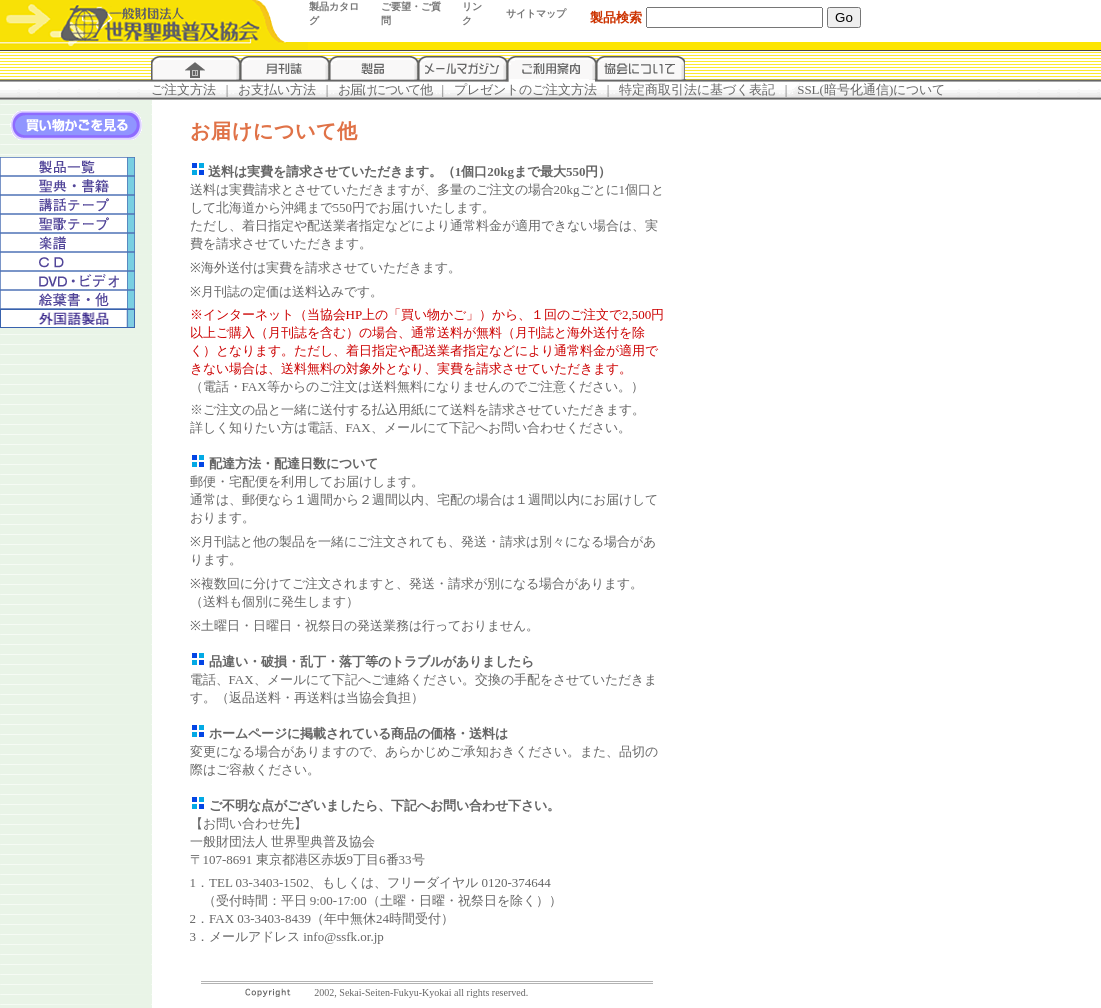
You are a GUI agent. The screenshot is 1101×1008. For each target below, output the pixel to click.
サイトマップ (536, 13)
